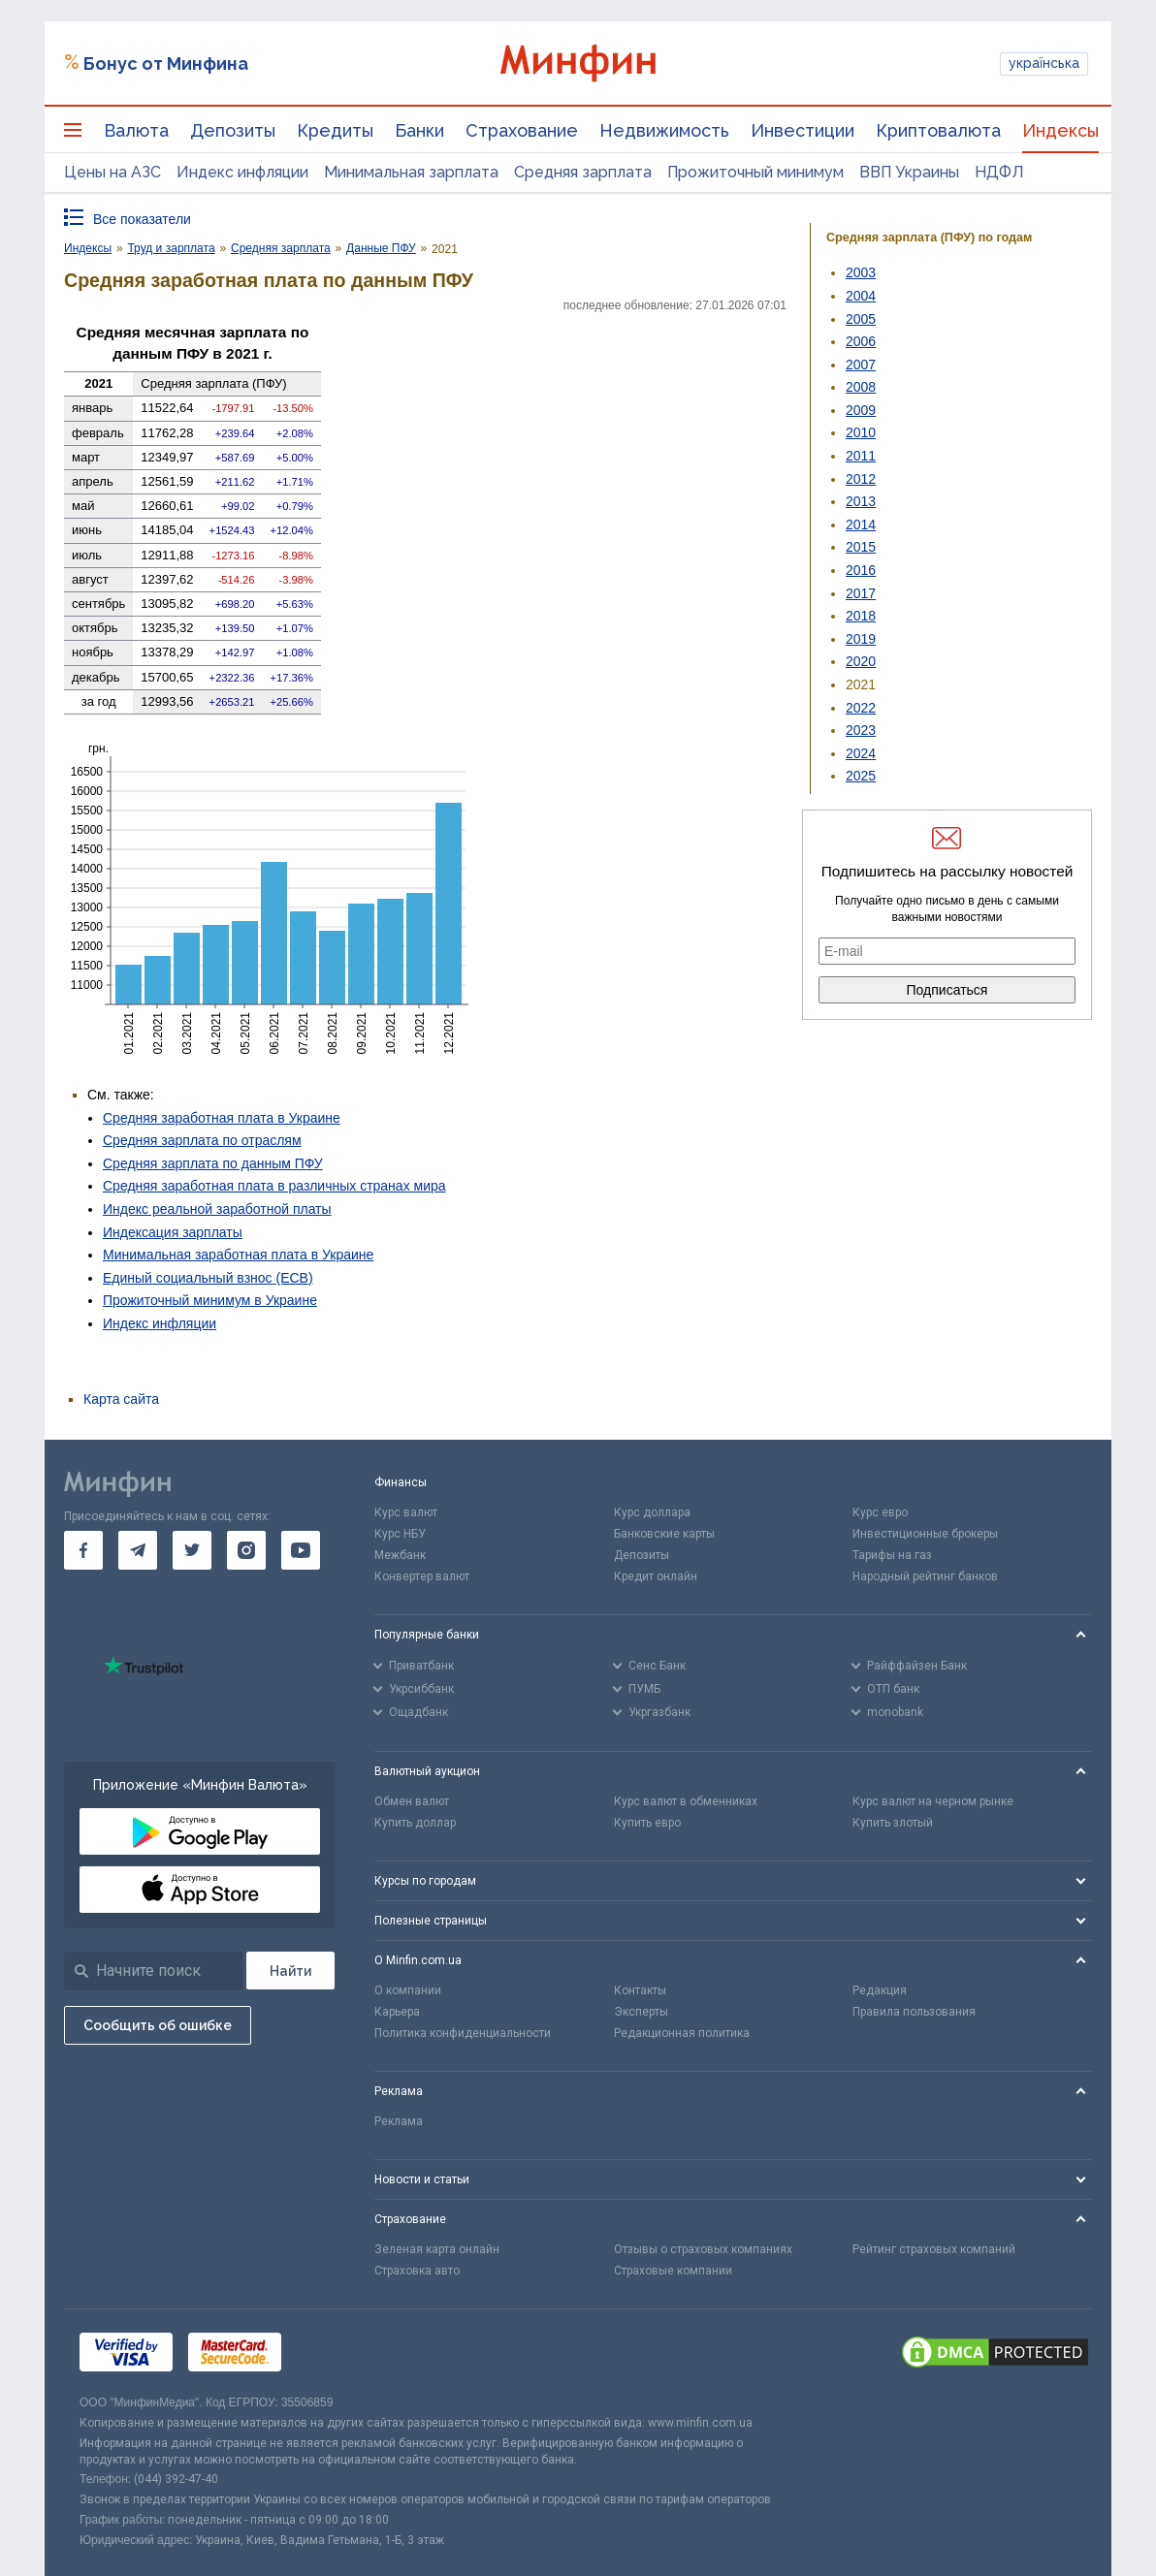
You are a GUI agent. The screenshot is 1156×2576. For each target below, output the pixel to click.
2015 (861, 547)
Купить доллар (415, 1822)
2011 (861, 455)
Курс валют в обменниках (685, 1801)
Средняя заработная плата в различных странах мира (274, 1185)
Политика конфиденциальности (462, 2033)
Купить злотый (892, 1822)
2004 (861, 295)
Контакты (640, 1990)
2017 (861, 593)
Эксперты (641, 2012)
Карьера (397, 2012)
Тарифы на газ (892, 1555)
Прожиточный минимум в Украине (210, 1300)
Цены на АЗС (112, 172)
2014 (861, 524)
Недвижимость (664, 130)
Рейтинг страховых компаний (933, 2249)
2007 (861, 364)
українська (1044, 63)
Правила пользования (914, 2012)
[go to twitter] (192, 1550)
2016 (861, 570)
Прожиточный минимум (755, 172)
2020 (861, 661)
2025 (861, 775)
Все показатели (142, 219)
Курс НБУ (400, 1534)
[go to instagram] (246, 1550)
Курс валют (405, 1512)
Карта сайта (121, 1399)
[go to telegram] (137, 1550)
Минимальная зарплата (411, 172)
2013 (861, 501)
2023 (861, 730)
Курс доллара (652, 1512)
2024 (861, 753)
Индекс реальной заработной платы (217, 1209)
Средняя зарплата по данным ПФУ (213, 1163)
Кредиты (335, 130)
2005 (861, 319)
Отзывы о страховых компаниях (703, 2249)
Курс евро (880, 1512)
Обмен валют (411, 1801)
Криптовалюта (938, 130)
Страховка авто (417, 2270)
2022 (861, 708)
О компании (407, 1990)
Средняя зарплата (583, 172)
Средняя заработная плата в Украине (221, 1118)
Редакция (879, 1990)
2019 (861, 639)
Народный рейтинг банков (925, 1576)
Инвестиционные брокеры (925, 1534)
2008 (861, 387)
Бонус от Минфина (165, 63)
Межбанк (400, 1555)
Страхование (522, 130)
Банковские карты (664, 1534)
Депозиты (232, 130)
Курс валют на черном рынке (932, 1801)
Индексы (1060, 130)
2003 (861, 272)
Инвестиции (802, 130)
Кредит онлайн (655, 1576)
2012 (861, 479)
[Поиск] (290, 1970)
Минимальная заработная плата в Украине (238, 1254)
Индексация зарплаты (172, 1232)
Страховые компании (673, 2270)
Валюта (136, 130)
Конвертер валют (421, 1576)
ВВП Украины (909, 172)
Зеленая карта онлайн (436, 2249)
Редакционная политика (682, 2033)
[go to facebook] (83, 1550)
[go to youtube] (300, 1550)
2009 (861, 410)
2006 (861, 341)
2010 (861, 432)
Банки (419, 130)
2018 (861, 615)
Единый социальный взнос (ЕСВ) (208, 1278)
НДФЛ (999, 172)
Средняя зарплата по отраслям (202, 1140)
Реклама (398, 2121)
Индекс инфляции (242, 172)
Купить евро (647, 1822)
